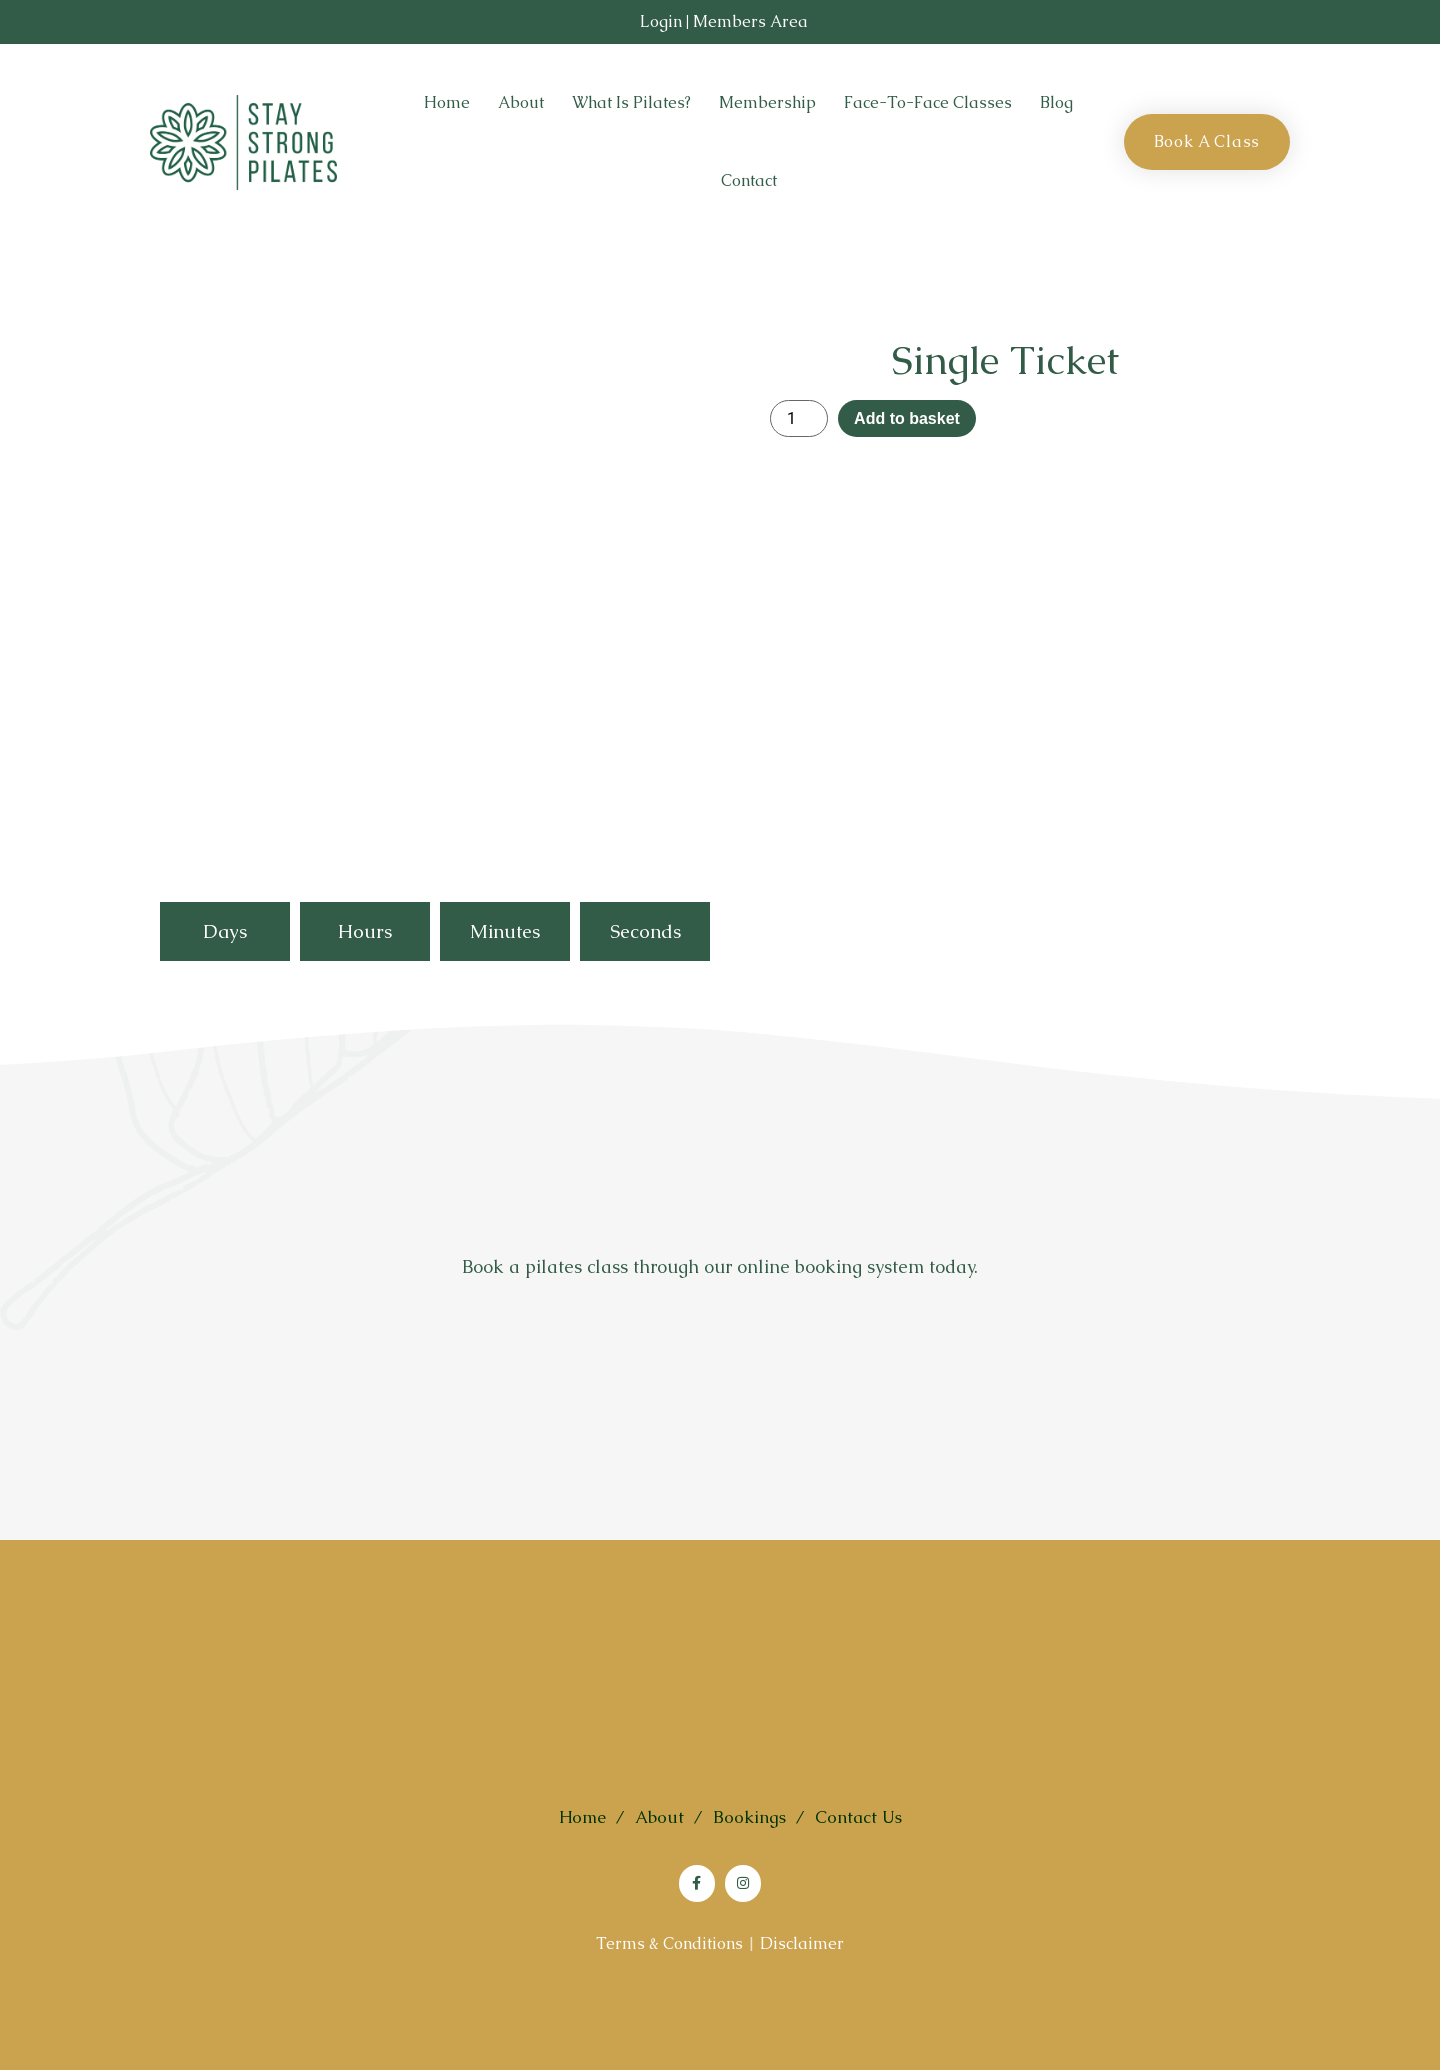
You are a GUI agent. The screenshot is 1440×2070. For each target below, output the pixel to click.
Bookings (749, 1817)
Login (661, 21)
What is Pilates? (631, 102)
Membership (767, 102)
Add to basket (907, 418)
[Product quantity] (799, 418)
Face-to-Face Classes (928, 102)
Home (447, 102)
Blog (1056, 102)
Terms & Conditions (669, 1943)
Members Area (750, 21)
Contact (749, 180)
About (521, 102)
